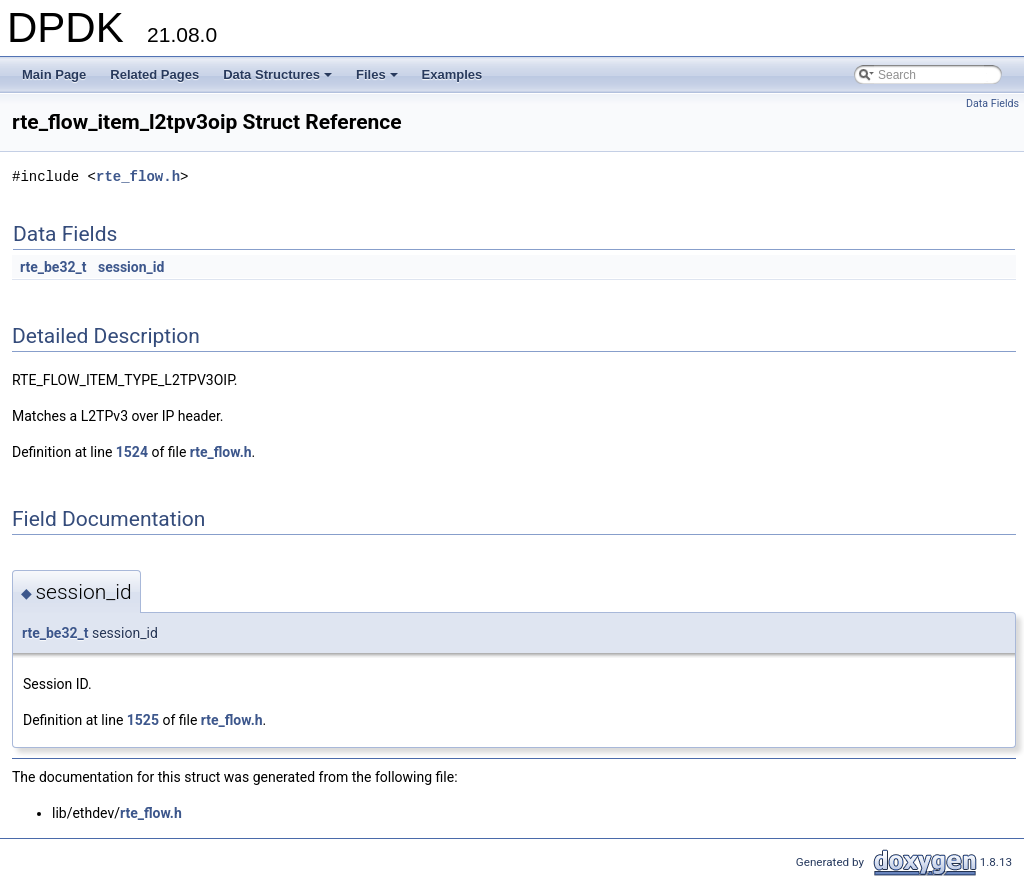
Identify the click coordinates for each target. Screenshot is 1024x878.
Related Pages (154, 74)
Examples (452, 74)
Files (378, 80)
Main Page (54, 74)
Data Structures (279, 80)
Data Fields (992, 103)
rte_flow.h (138, 176)
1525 (143, 720)
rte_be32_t (53, 267)
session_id (131, 267)
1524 (132, 452)
